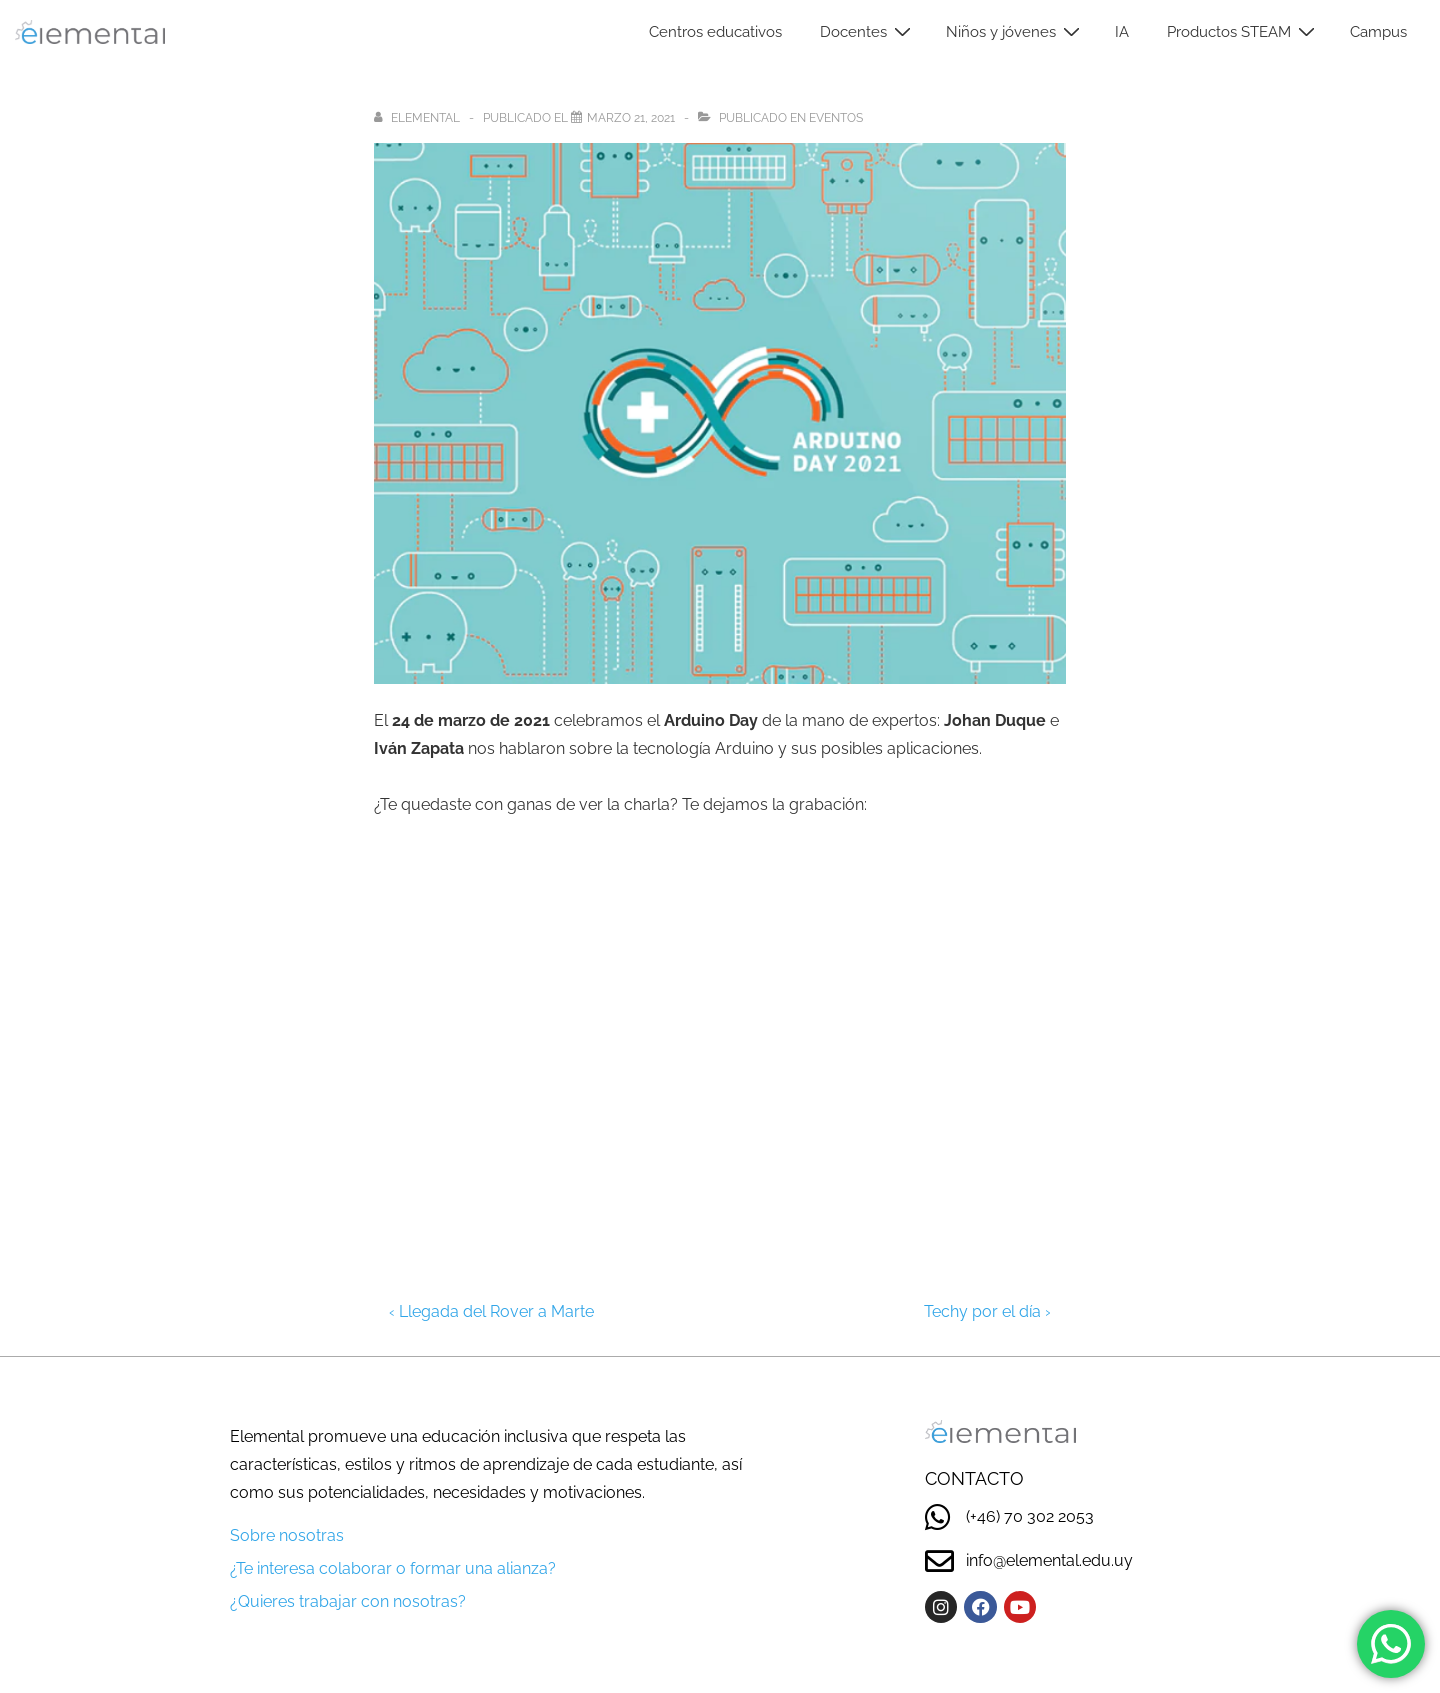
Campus (1378, 32)
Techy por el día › (987, 1311)
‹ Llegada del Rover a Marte (491, 1311)
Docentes (868, 31)
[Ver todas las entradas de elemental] (418, 118)
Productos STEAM (1243, 31)
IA (1122, 32)
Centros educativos (715, 32)
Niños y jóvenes (1015, 31)
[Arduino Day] (631, 118)
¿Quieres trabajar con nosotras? (348, 1601)
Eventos (836, 118)
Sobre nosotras (287, 1535)
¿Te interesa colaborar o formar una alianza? (393, 1568)
